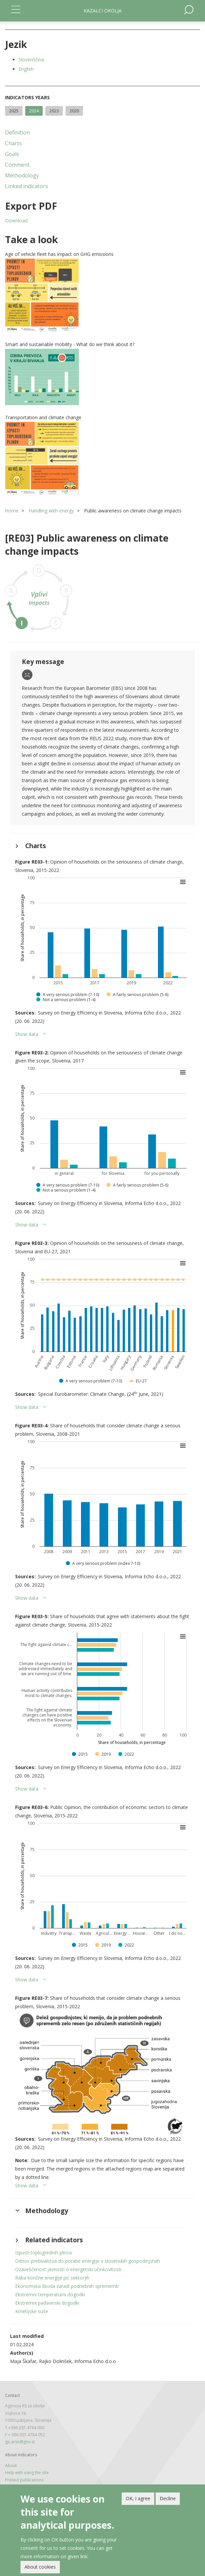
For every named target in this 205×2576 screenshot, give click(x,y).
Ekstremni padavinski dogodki (47, 2303)
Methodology (22, 175)
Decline (168, 2500)
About (11, 2465)
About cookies (40, 2568)
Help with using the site (27, 2472)
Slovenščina (31, 59)
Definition (17, 132)
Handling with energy (51, 510)
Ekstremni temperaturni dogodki (50, 2294)
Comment (17, 164)
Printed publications (24, 2480)
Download (16, 220)
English (26, 69)
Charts (13, 143)
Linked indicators (26, 186)
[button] (102, 295)
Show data (26, 1034)
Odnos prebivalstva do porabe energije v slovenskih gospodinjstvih (87, 2261)
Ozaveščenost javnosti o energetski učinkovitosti (68, 2269)
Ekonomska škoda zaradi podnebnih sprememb (67, 2286)
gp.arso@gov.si (20, 2442)
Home (11, 510)
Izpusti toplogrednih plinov (43, 2252)
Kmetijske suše (31, 2311)
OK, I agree (138, 2500)
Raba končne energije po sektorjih (52, 2277)
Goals (12, 154)
